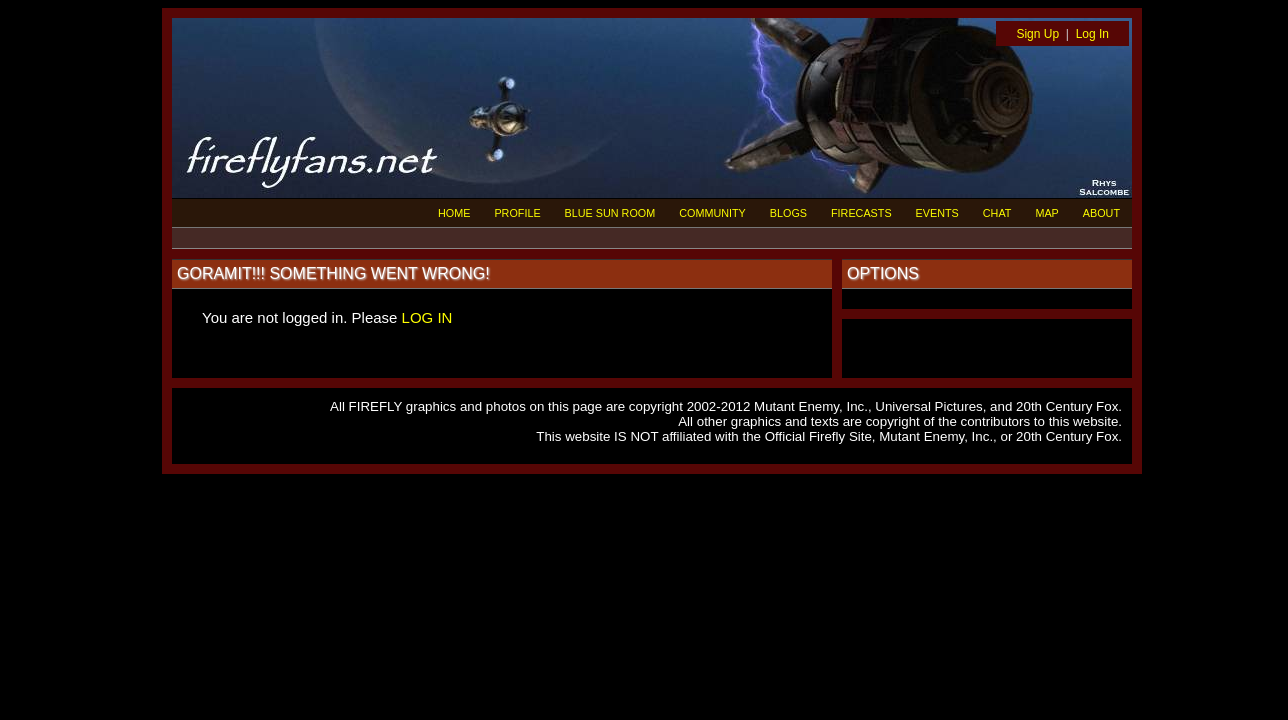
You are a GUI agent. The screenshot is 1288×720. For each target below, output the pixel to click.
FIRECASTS (861, 213)
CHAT (997, 213)
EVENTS (937, 213)
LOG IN (427, 317)
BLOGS (788, 213)
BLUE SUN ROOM (610, 213)
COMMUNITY (712, 213)
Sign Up (1037, 34)
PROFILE (517, 213)
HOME (454, 213)
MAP (1046, 213)
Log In (1092, 34)
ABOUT (1101, 213)
